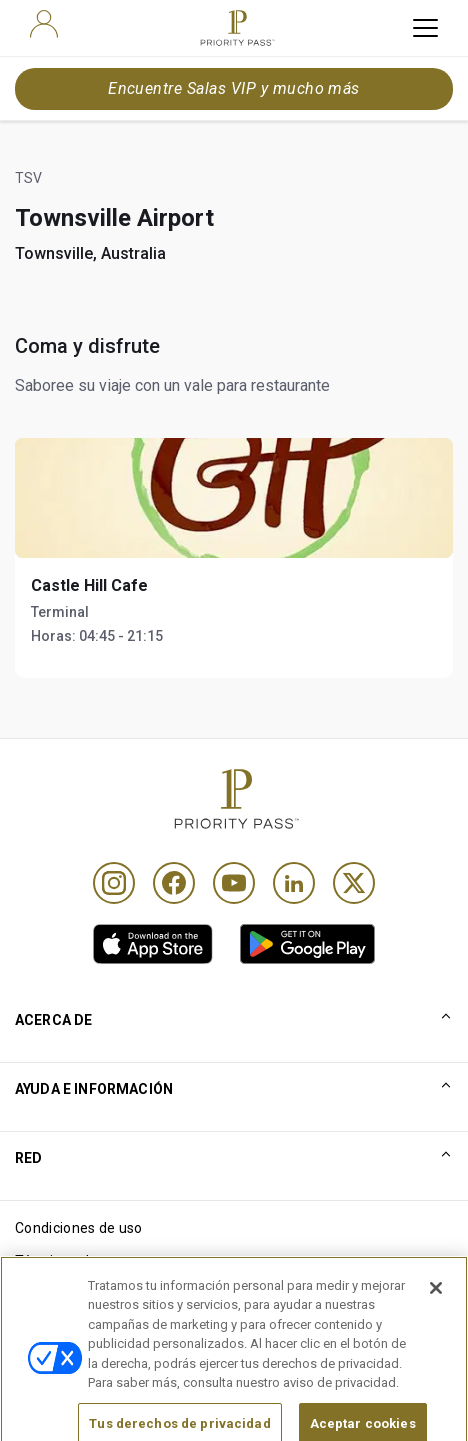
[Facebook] (174, 883)
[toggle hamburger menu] (425, 28)
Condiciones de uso (79, 1228)
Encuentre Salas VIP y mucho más (234, 88)
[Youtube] (234, 883)
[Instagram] (114, 883)
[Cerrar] (436, 1307)
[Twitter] (354, 883)
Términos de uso (70, 1261)
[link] (153, 944)
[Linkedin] (294, 883)
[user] (44, 24)
